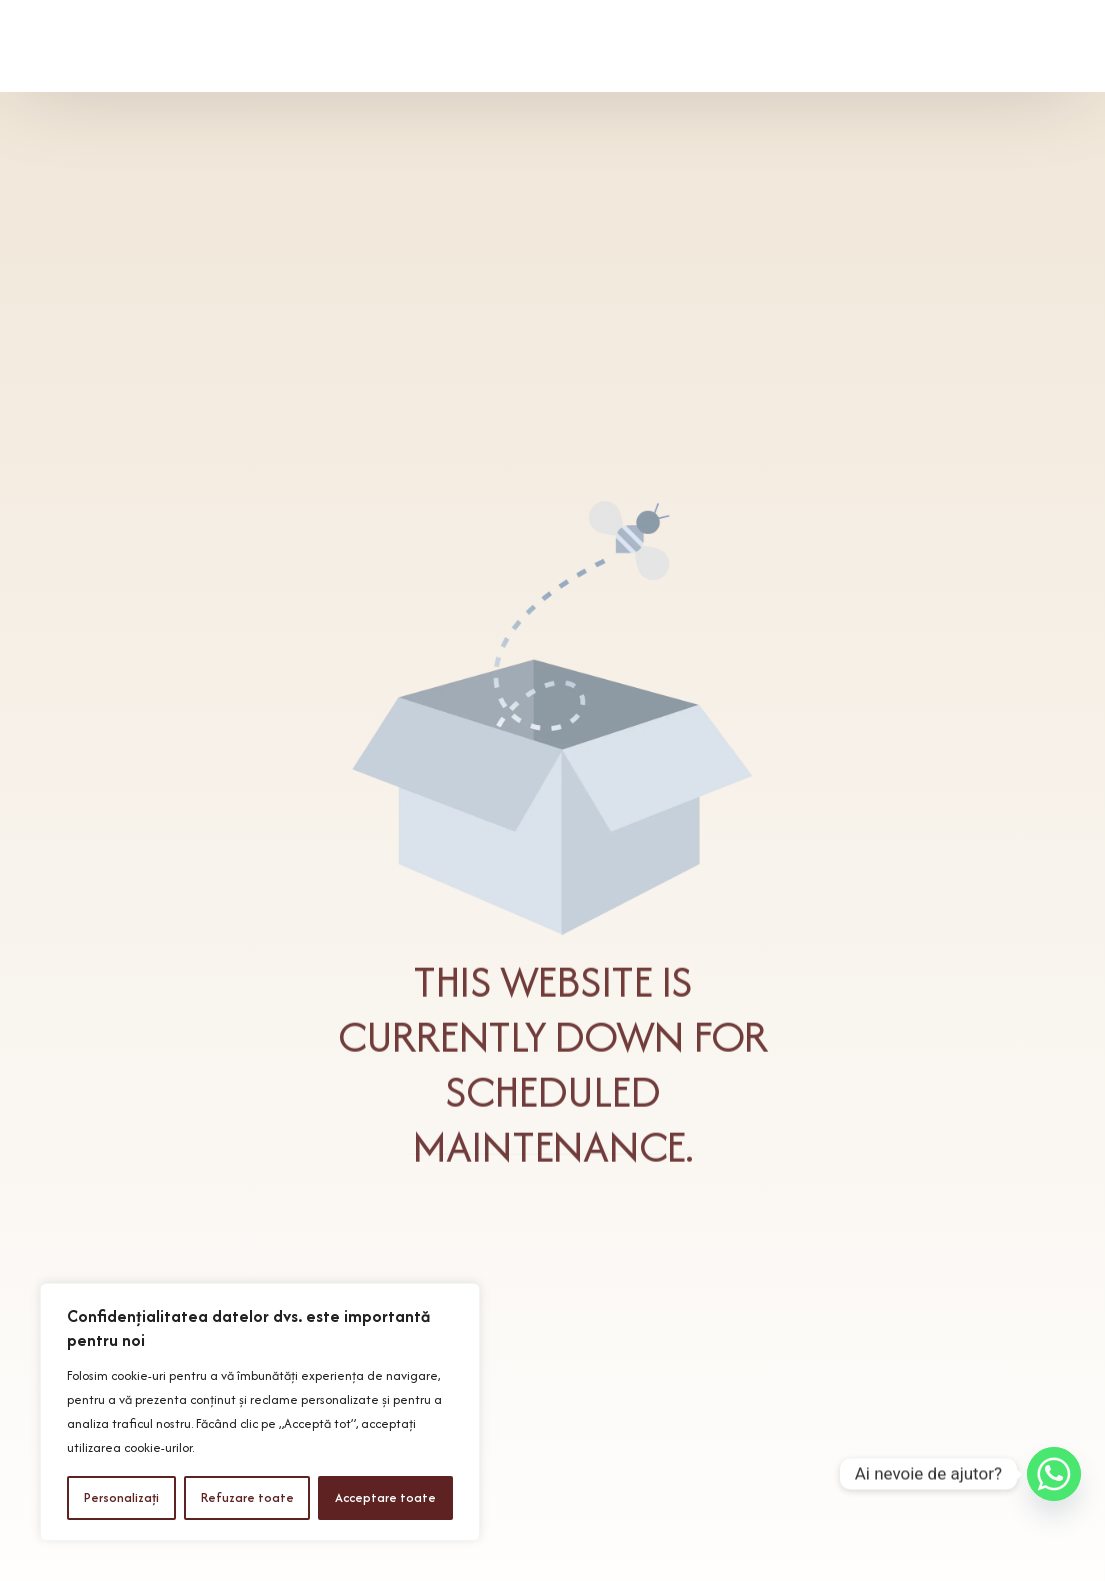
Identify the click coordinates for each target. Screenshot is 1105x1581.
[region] (260, 1412)
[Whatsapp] (1054, 1474)
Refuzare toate (247, 1497)
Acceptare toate (385, 1497)
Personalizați (121, 1497)
